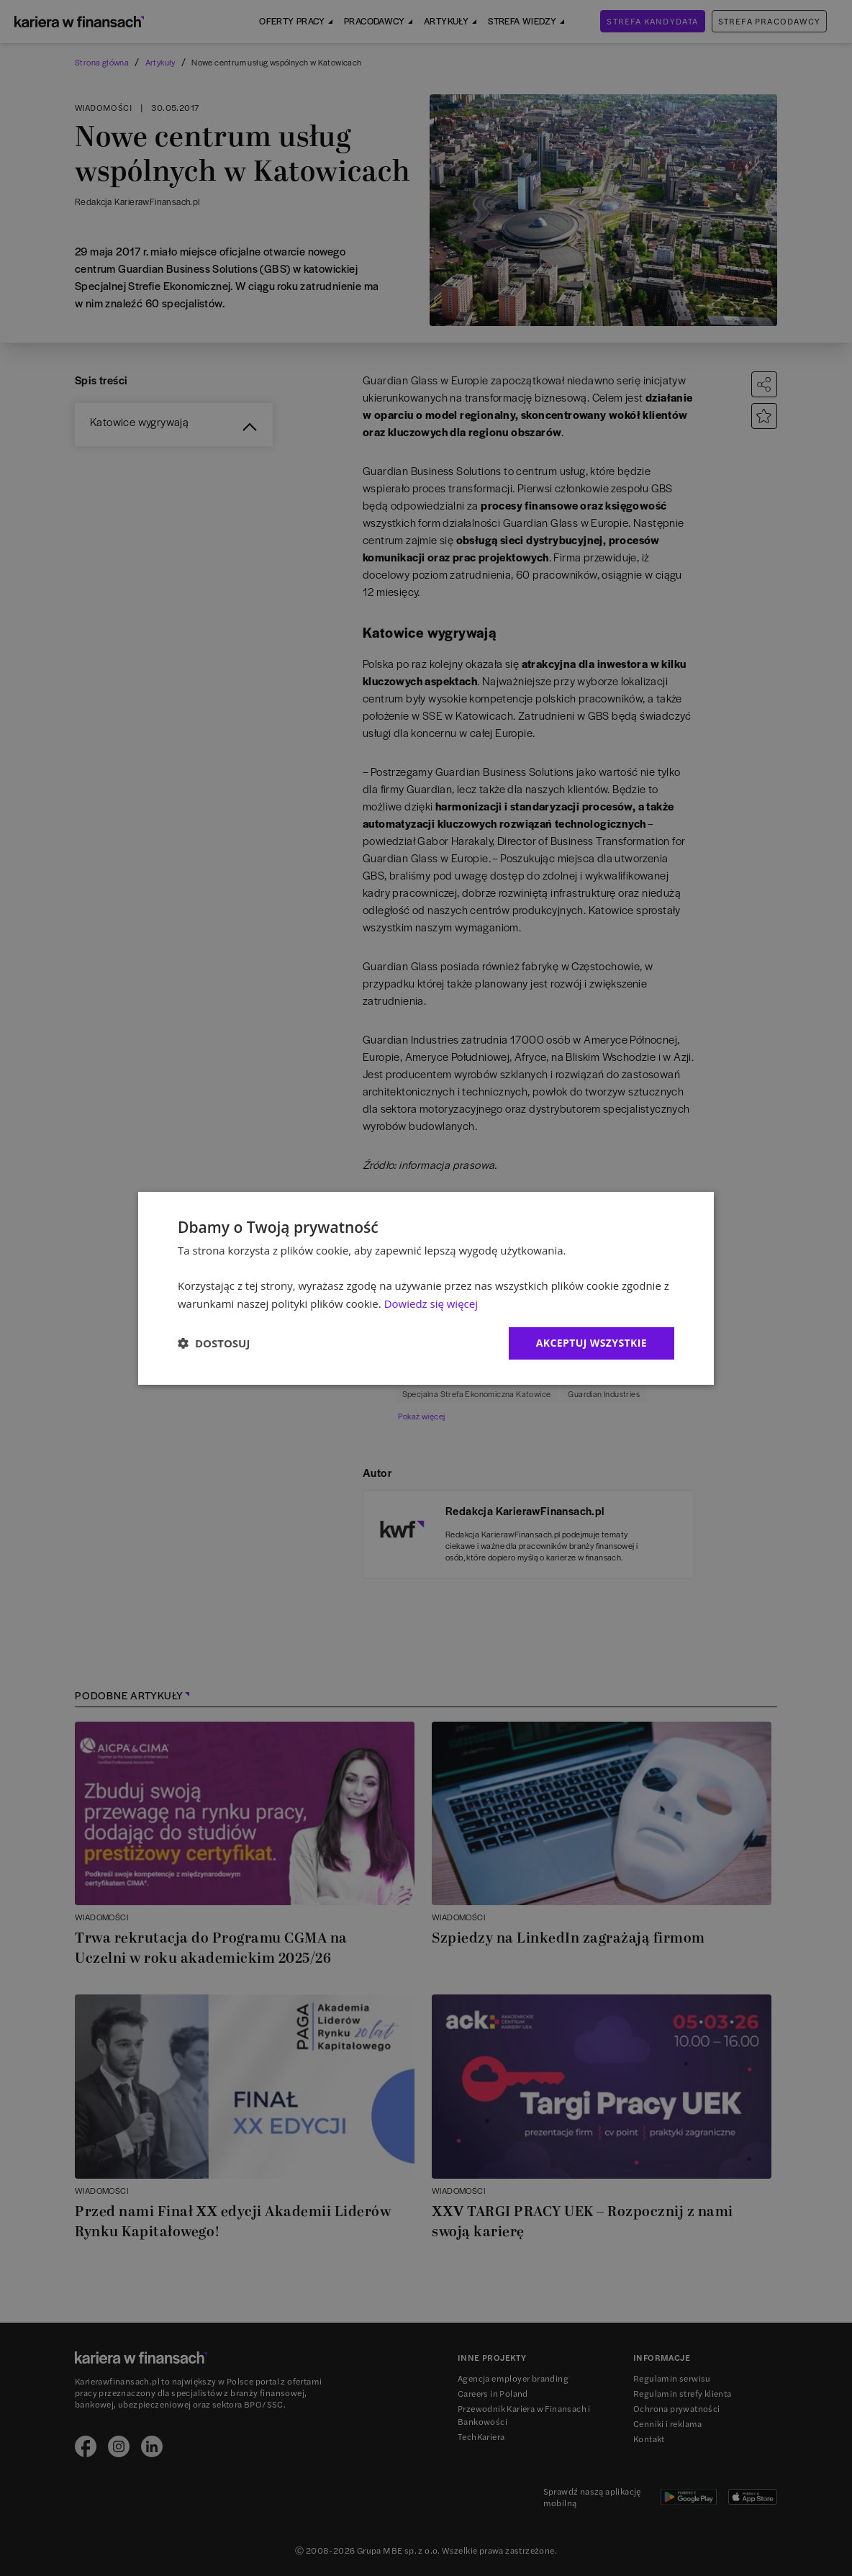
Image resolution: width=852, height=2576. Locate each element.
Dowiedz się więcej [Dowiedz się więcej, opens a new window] (431, 1303)
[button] (214, 1343)
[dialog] (426, 1287)
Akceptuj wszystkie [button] (591, 1343)
